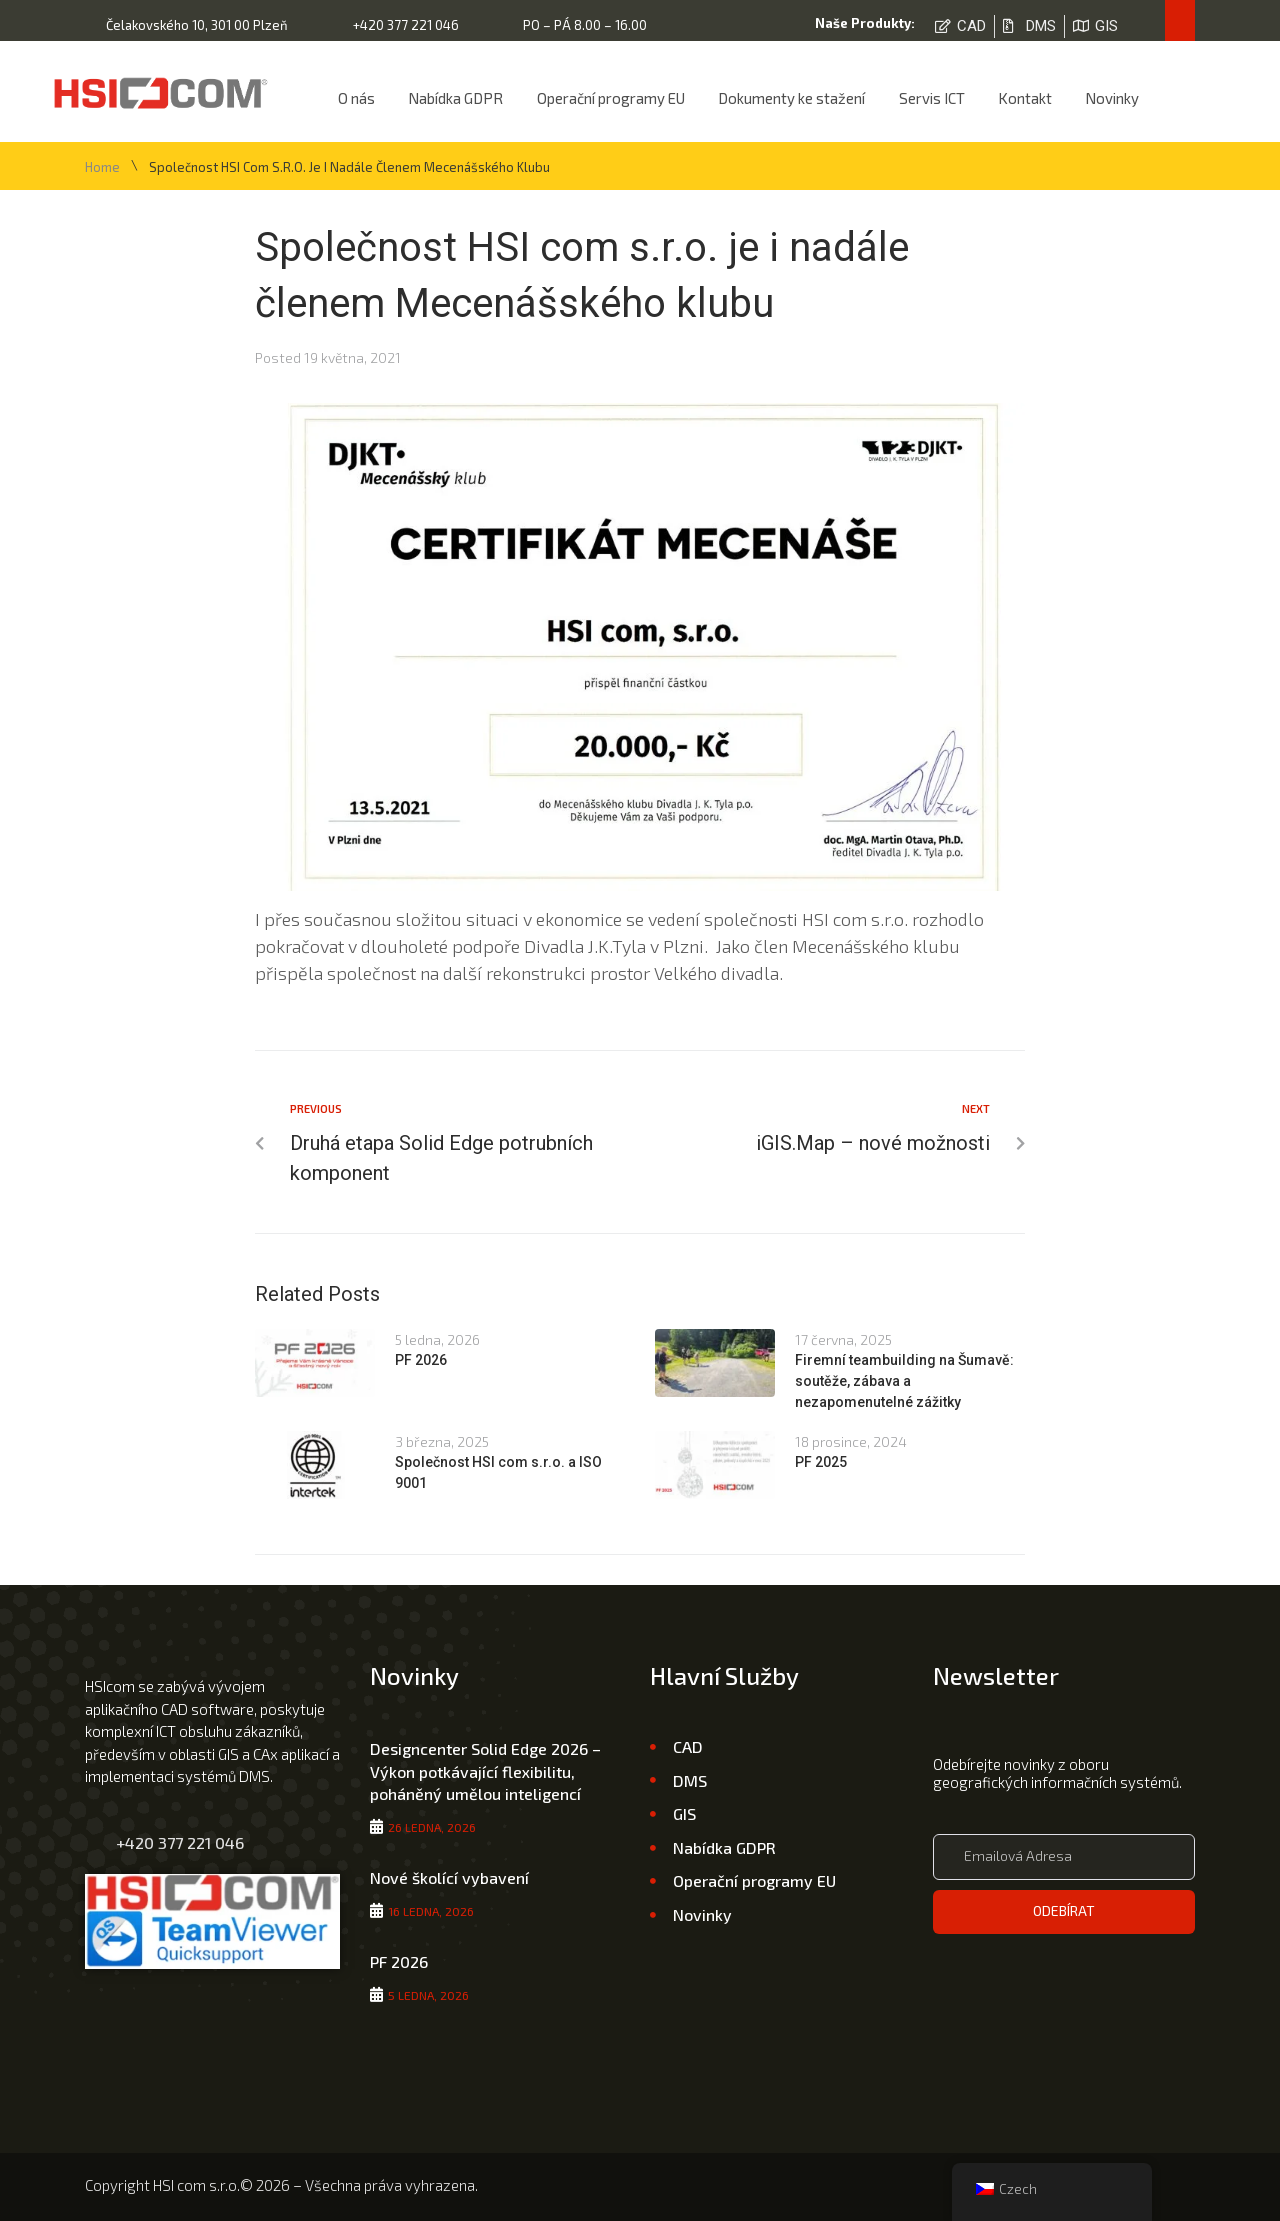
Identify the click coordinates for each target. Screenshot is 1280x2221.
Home (102, 167)
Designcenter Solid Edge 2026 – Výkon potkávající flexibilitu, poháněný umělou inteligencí (485, 1771)
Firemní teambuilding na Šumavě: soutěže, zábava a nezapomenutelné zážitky (904, 1381)
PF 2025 (821, 1462)
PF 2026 (421, 1360)
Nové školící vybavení (449, 1877)
